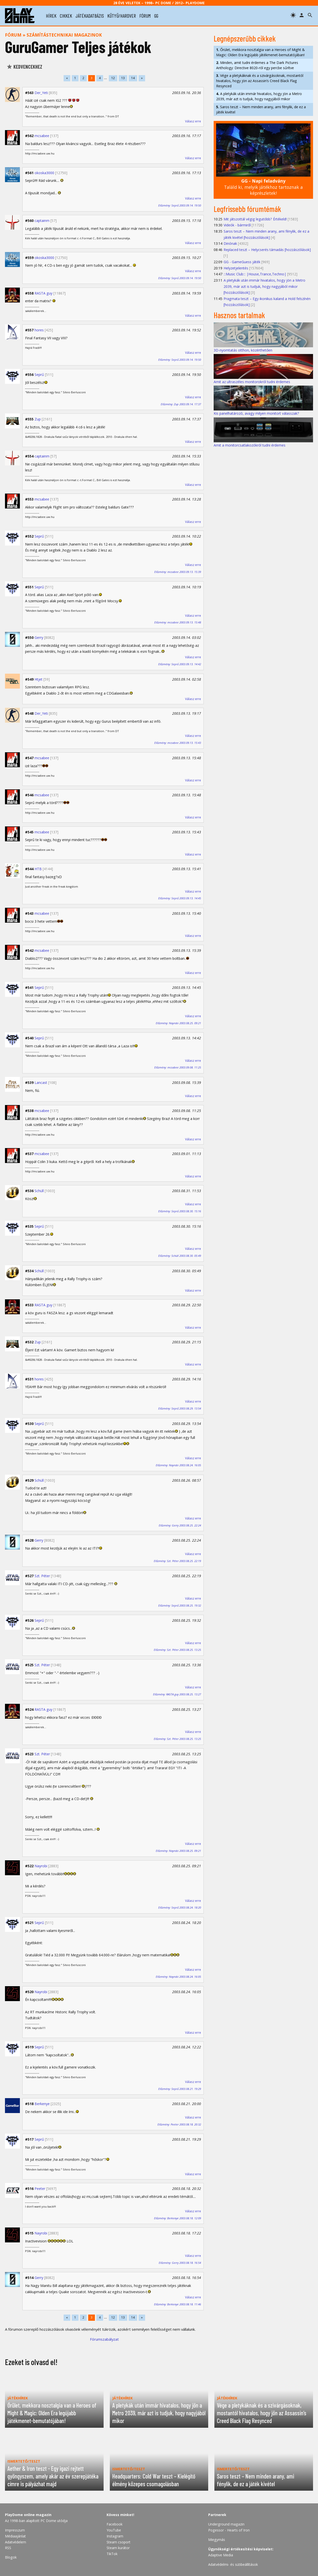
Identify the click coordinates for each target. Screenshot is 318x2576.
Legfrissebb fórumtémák (247, 208)
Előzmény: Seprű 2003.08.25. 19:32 (179, 1605)
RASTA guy (43, 293)
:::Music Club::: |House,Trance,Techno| (255, 274)
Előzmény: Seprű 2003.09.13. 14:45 (179, 898)
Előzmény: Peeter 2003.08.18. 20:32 (179, 2124)
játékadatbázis (90, 16)
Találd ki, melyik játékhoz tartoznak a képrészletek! (263, 187)
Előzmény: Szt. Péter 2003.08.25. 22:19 (177, 1561)
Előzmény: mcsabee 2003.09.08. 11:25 (177, 1067)
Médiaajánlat (15, 2536)
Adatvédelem (15, 2542)
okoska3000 (44, 172)
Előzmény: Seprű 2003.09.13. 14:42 (179, 664)
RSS (8, 2547)
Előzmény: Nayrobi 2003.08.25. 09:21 (178, 1023)
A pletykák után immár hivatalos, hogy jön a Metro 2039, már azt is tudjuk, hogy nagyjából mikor (259, 96)
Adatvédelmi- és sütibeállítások (233, 2564)
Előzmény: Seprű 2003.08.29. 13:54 (179, 1408)
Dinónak (230, 243)
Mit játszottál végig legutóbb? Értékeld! (255, 219)
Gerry (39, 637)
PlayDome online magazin (28, 2514)
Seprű (39, 374)
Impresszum (15, 2530)
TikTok (112, 2553)
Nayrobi (41, 1866)
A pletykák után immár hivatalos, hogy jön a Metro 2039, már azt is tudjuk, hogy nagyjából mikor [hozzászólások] (264, 286)
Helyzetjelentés (236, 268)
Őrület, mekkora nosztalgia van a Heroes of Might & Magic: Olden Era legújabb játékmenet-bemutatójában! (260, 52)
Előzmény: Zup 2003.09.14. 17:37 (181, 404)
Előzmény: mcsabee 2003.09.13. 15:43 (177, 743)
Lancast (41, 1082)
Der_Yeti (41, 92)
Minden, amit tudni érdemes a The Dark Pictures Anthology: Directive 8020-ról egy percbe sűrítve (257, 65)
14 (133, 78)
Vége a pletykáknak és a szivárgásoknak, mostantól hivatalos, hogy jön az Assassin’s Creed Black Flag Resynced (259, 80)
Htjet (38, 679)
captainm (42, 220)
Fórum (13, 35)
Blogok (11, 2557)
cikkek (66, 16)
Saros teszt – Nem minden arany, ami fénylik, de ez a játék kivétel (261, 109)
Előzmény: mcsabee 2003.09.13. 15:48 (177, 622)
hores (39, 330)
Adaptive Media (220, 2555)
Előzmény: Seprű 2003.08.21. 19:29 (179, 2089)
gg (156, 16)
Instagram (115, 2536)
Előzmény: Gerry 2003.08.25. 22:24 (180, 1525)
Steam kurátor (118, 2547)
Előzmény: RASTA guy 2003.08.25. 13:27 (177, 1694)
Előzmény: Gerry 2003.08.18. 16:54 (180, 2263)
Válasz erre (193, 121)
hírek (51, 16)
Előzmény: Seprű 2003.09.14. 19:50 (179, 205)
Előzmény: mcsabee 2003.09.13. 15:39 (177, 572)
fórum (145, 16)
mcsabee (42, 135)
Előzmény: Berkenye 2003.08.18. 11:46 (177, 2304)
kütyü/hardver (121, 16)
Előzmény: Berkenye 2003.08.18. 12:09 (177, 2218)
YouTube (114, 2530)
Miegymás (216, 2539)
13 (123, 78)
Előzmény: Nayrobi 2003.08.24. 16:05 (178, 1465)
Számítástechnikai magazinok (64, 35)
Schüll (39, 1190)
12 (113, 78)
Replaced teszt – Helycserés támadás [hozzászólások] (267, 249)
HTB (38, 868)
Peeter (40, 2188)
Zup (38, 419)
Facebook (114, 2524)
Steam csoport (118, 2542)
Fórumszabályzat (104, 2339)
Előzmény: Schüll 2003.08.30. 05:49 (179, 1256)
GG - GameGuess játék (242, 261)
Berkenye (42, 2103)
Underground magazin (226, 2524)
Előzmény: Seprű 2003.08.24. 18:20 (179, 1907)
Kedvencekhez (24, 67)
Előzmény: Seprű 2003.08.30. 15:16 (179, 1211)
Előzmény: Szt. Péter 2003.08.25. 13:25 (177, 1650)
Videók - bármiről (237, 225)
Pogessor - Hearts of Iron (229, 2530)
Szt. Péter (42, 1575)
